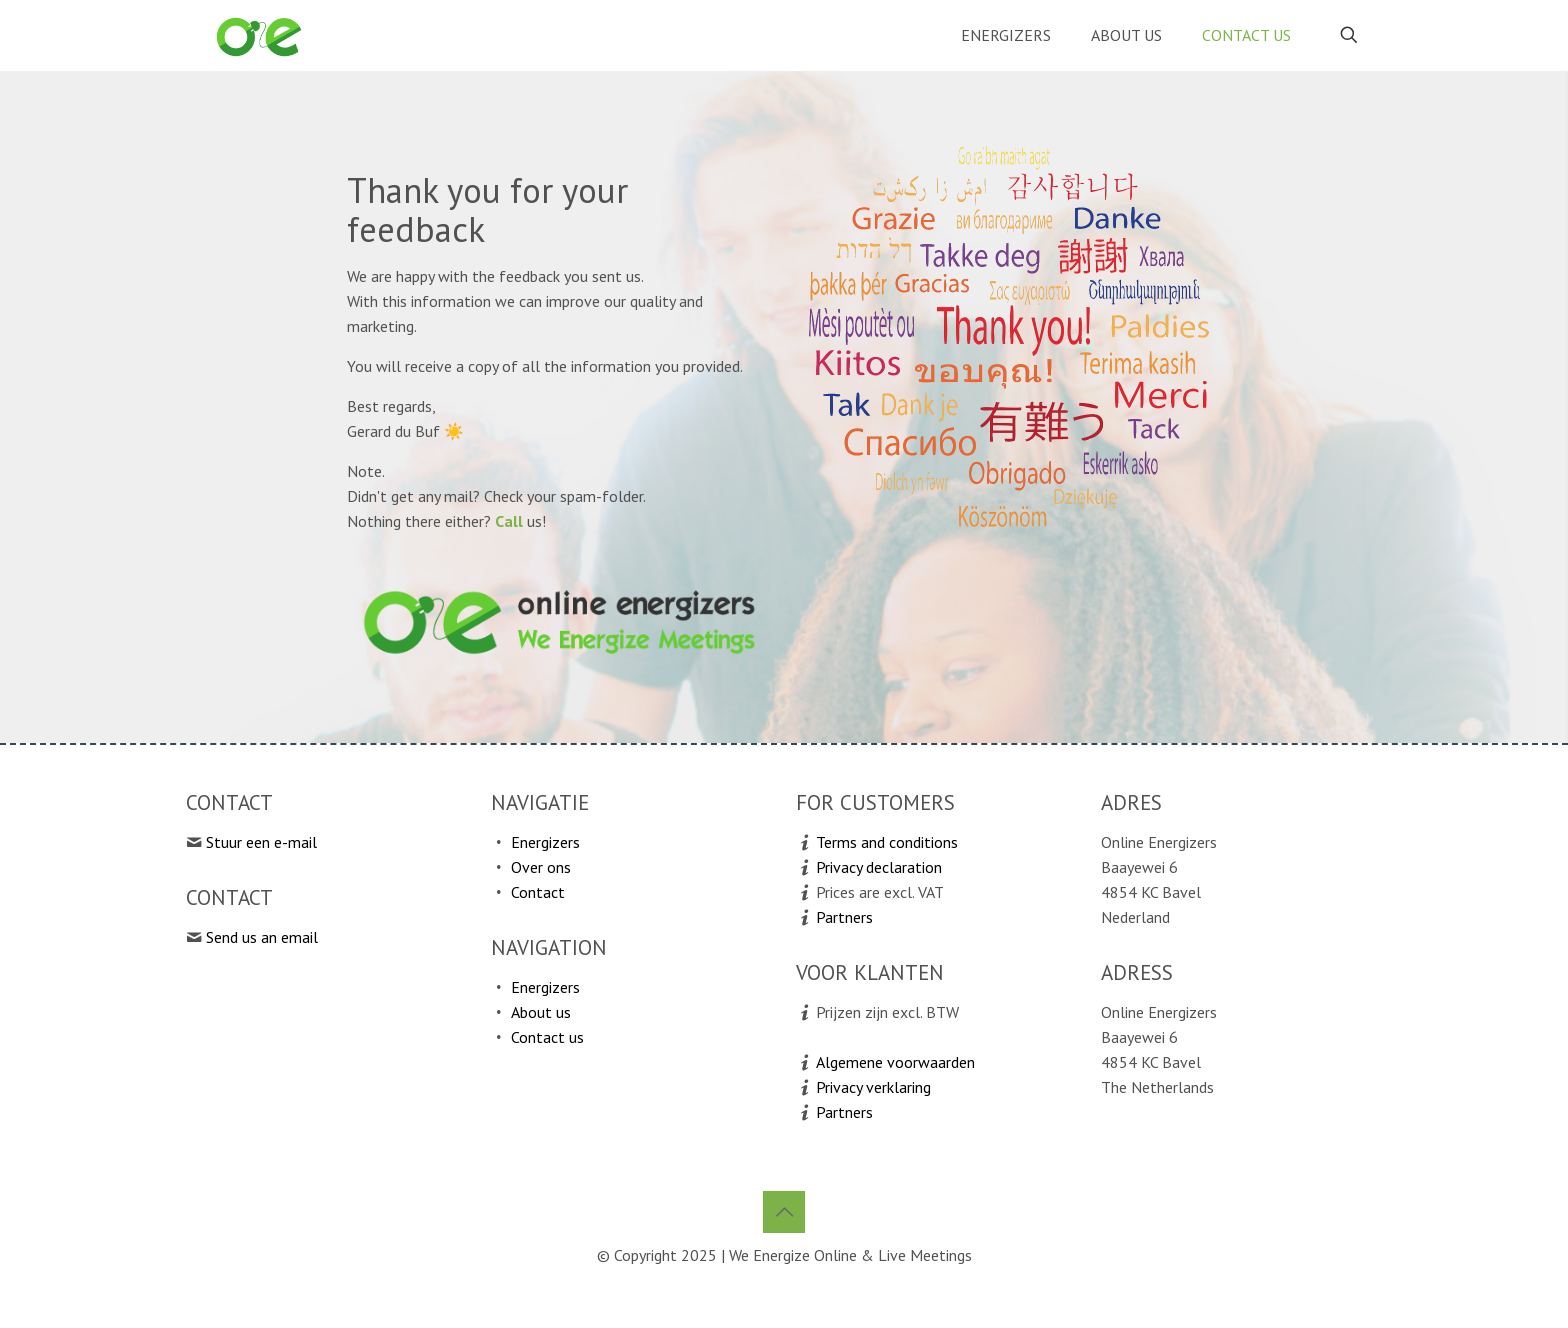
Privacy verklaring (873, 1087)
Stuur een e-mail (261, 842)
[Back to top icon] (784, 1212)
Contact (538, 892)
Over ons (541, 867)
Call (509, 521)
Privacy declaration (879, 867)
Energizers (545, 842)
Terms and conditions (887, 842)
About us (541, 1012)
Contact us (547, 1037)
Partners (844, 917)
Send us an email (262, 937)
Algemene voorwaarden (895, 1062)
